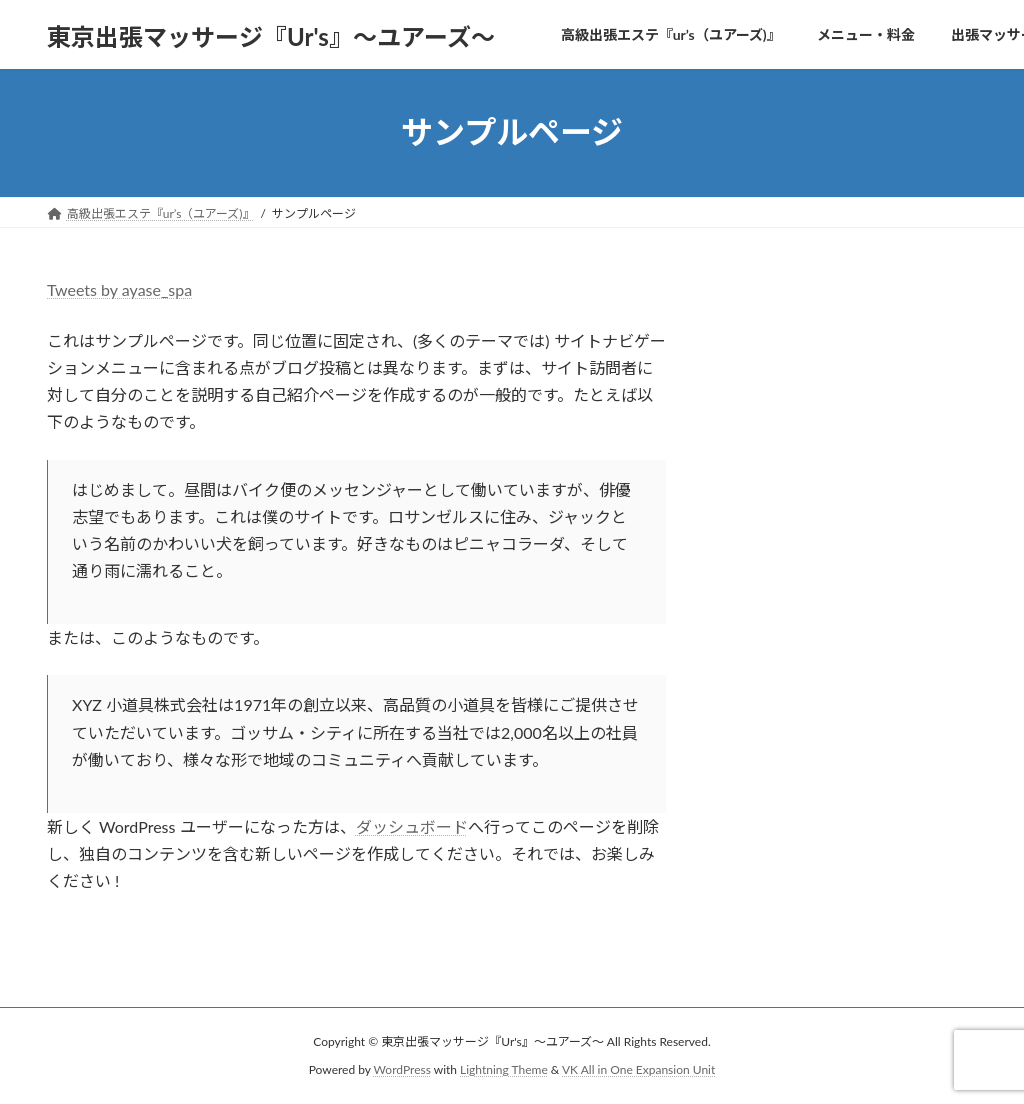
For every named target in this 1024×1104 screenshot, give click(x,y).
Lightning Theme (504, 1069)
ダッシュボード (412, 826)
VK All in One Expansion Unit (638, 1069)
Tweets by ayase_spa (119, 289)
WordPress (402, 1069)
